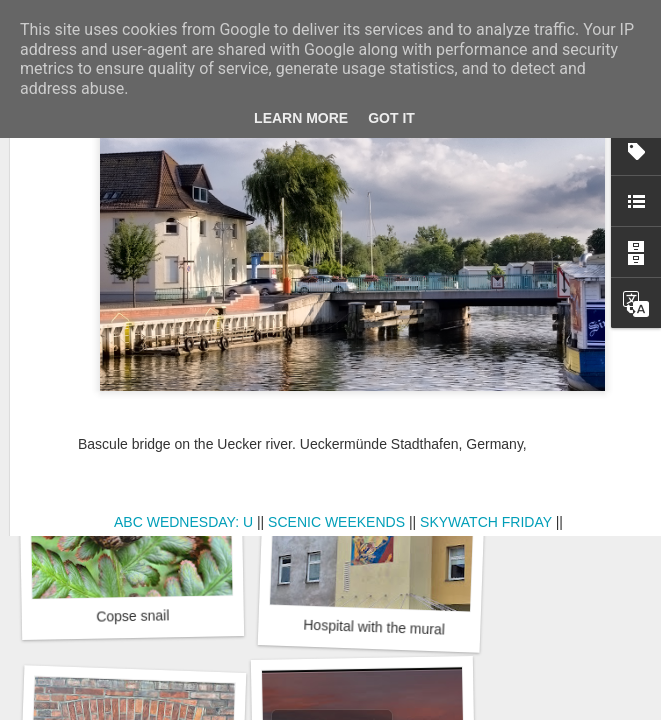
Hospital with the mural (374, 627)
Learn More (301, 118)
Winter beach (369, 355)
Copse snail (132, 615)
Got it (391, 118)
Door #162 (135, 355)
